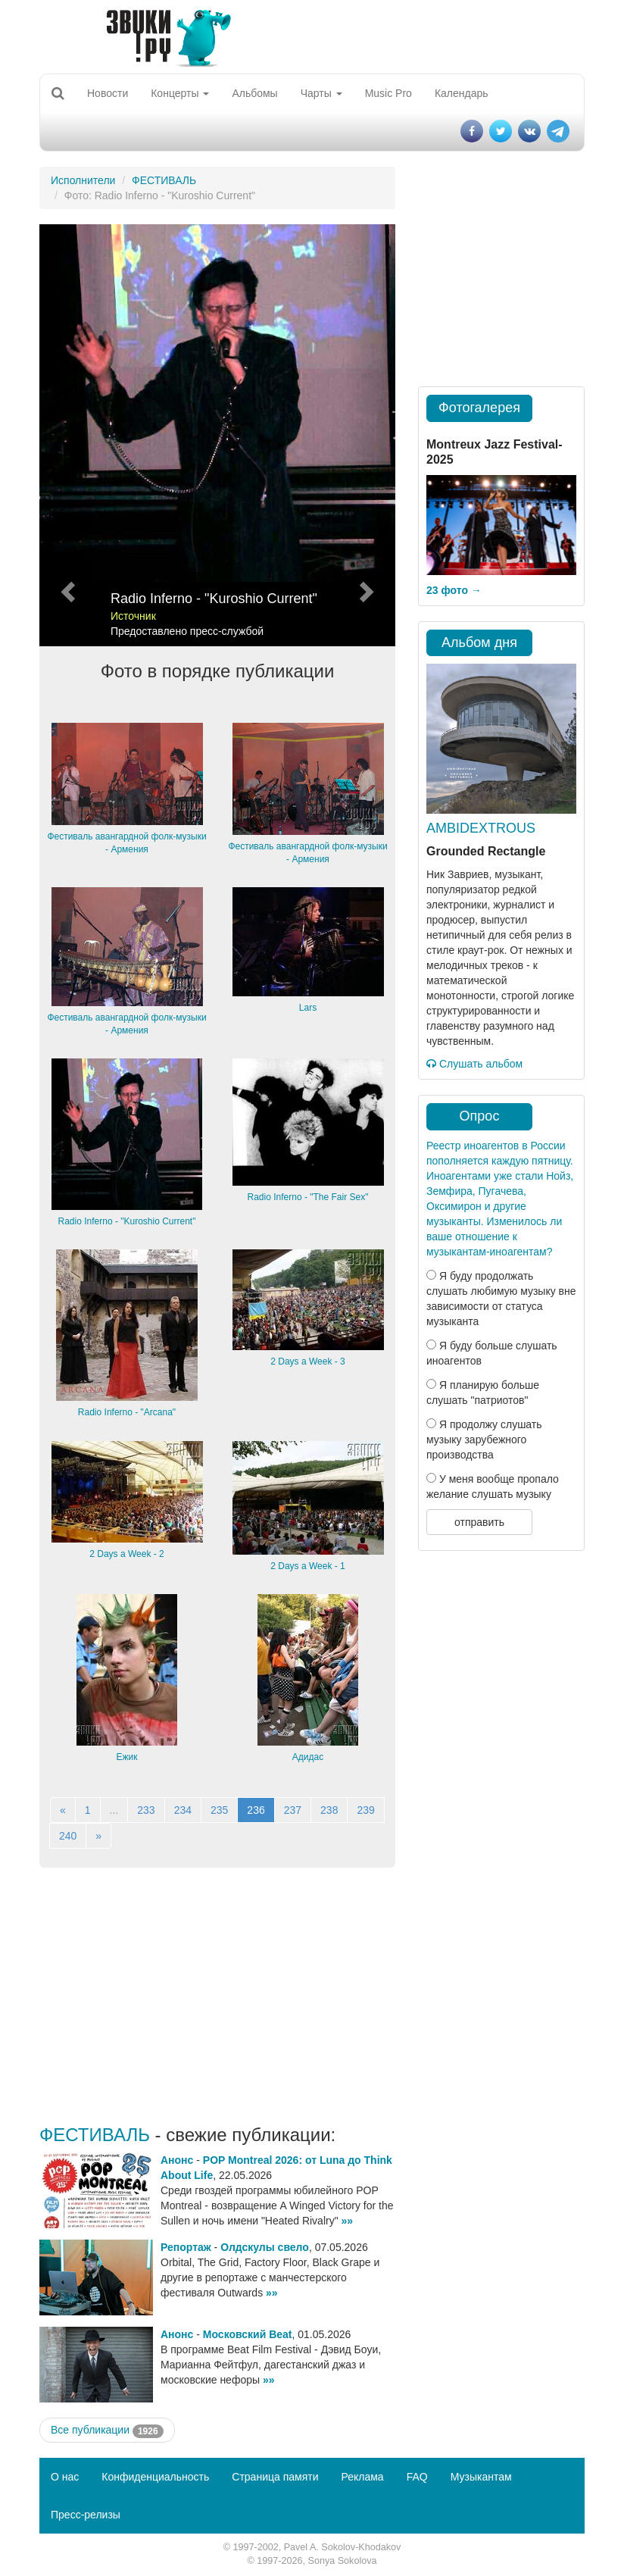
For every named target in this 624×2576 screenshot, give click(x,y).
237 (292, 1810)
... (114, 1810)
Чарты (321, 93)
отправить (479, 1522)
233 (145, 1810)
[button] (66, 435)
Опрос (480, 1116)
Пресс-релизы (85, 2515)
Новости (107, 93)
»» (348, 2221)
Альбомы (254, 93)
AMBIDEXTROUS (480, 828)
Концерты (180, 93)
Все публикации (107, 2430)
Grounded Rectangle (485, 851)
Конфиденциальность (155, 2477)
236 (255, 1810)
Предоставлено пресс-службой (187, 631)
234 (183, 1810)
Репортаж (186, 2247)
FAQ (417, 2477)
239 (365, 1810)
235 (219, 1810)
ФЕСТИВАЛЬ (164, 180)
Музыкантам (481, 2477)
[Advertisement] (217, 1996)
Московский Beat (247, 2334)
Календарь (461, 93)
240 (67, 1836)
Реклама (362, 2477)
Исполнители (83, 180)
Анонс (177, 2160)
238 (329, 1810)
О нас (65, 2477)
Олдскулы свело (264, 2247)
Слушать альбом (474, 1064)
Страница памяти (275, 2477)
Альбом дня (479, 642)
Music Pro (388, 93)
